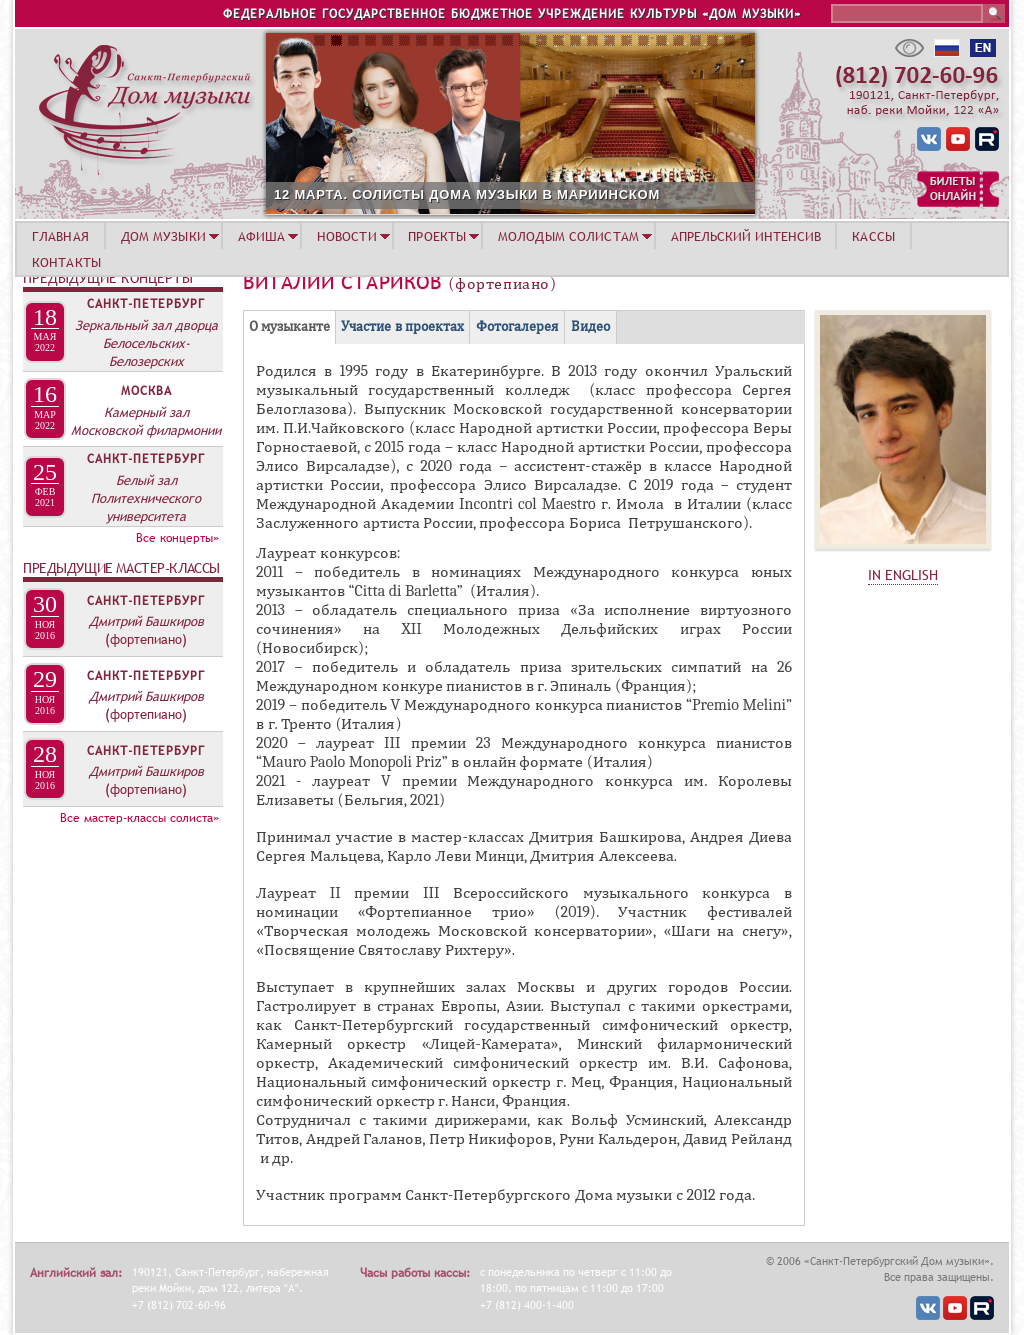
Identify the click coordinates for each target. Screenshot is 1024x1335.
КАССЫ (873, 236)
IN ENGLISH (903, 575)
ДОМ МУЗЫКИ (163, 236)
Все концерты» (177, 538)
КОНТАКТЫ (66, 262)
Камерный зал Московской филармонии (146, 421)
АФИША (262, 236)
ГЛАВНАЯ (60, 236)
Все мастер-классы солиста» (139, 818)
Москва (146, 391)
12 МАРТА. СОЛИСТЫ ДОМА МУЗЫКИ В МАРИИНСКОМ (536, 194)
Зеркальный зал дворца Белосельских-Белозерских (146, 343)
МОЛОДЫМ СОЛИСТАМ (568, 236)
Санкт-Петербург (146, 304)
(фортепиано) (146, 639)
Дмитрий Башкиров (146, 621)
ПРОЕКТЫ (437, 236)
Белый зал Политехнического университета (146, 498)
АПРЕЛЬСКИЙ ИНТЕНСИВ (746, 236)
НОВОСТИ (347, 236)
